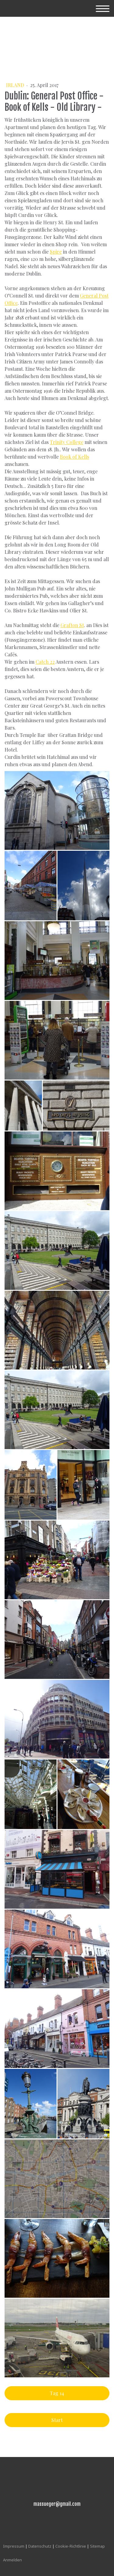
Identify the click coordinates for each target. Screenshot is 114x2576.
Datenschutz (39, 2546)
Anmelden (12, 2560)
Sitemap (97, 2546)
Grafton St (72, 625)
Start (57, 2420)
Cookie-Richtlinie (70, 2546)
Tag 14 (57, 2393)
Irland (15, 85)
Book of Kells (74, 456)
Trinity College (66, 442)
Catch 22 (45, 661)
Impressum (13, 2546)
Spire (56, 251)
